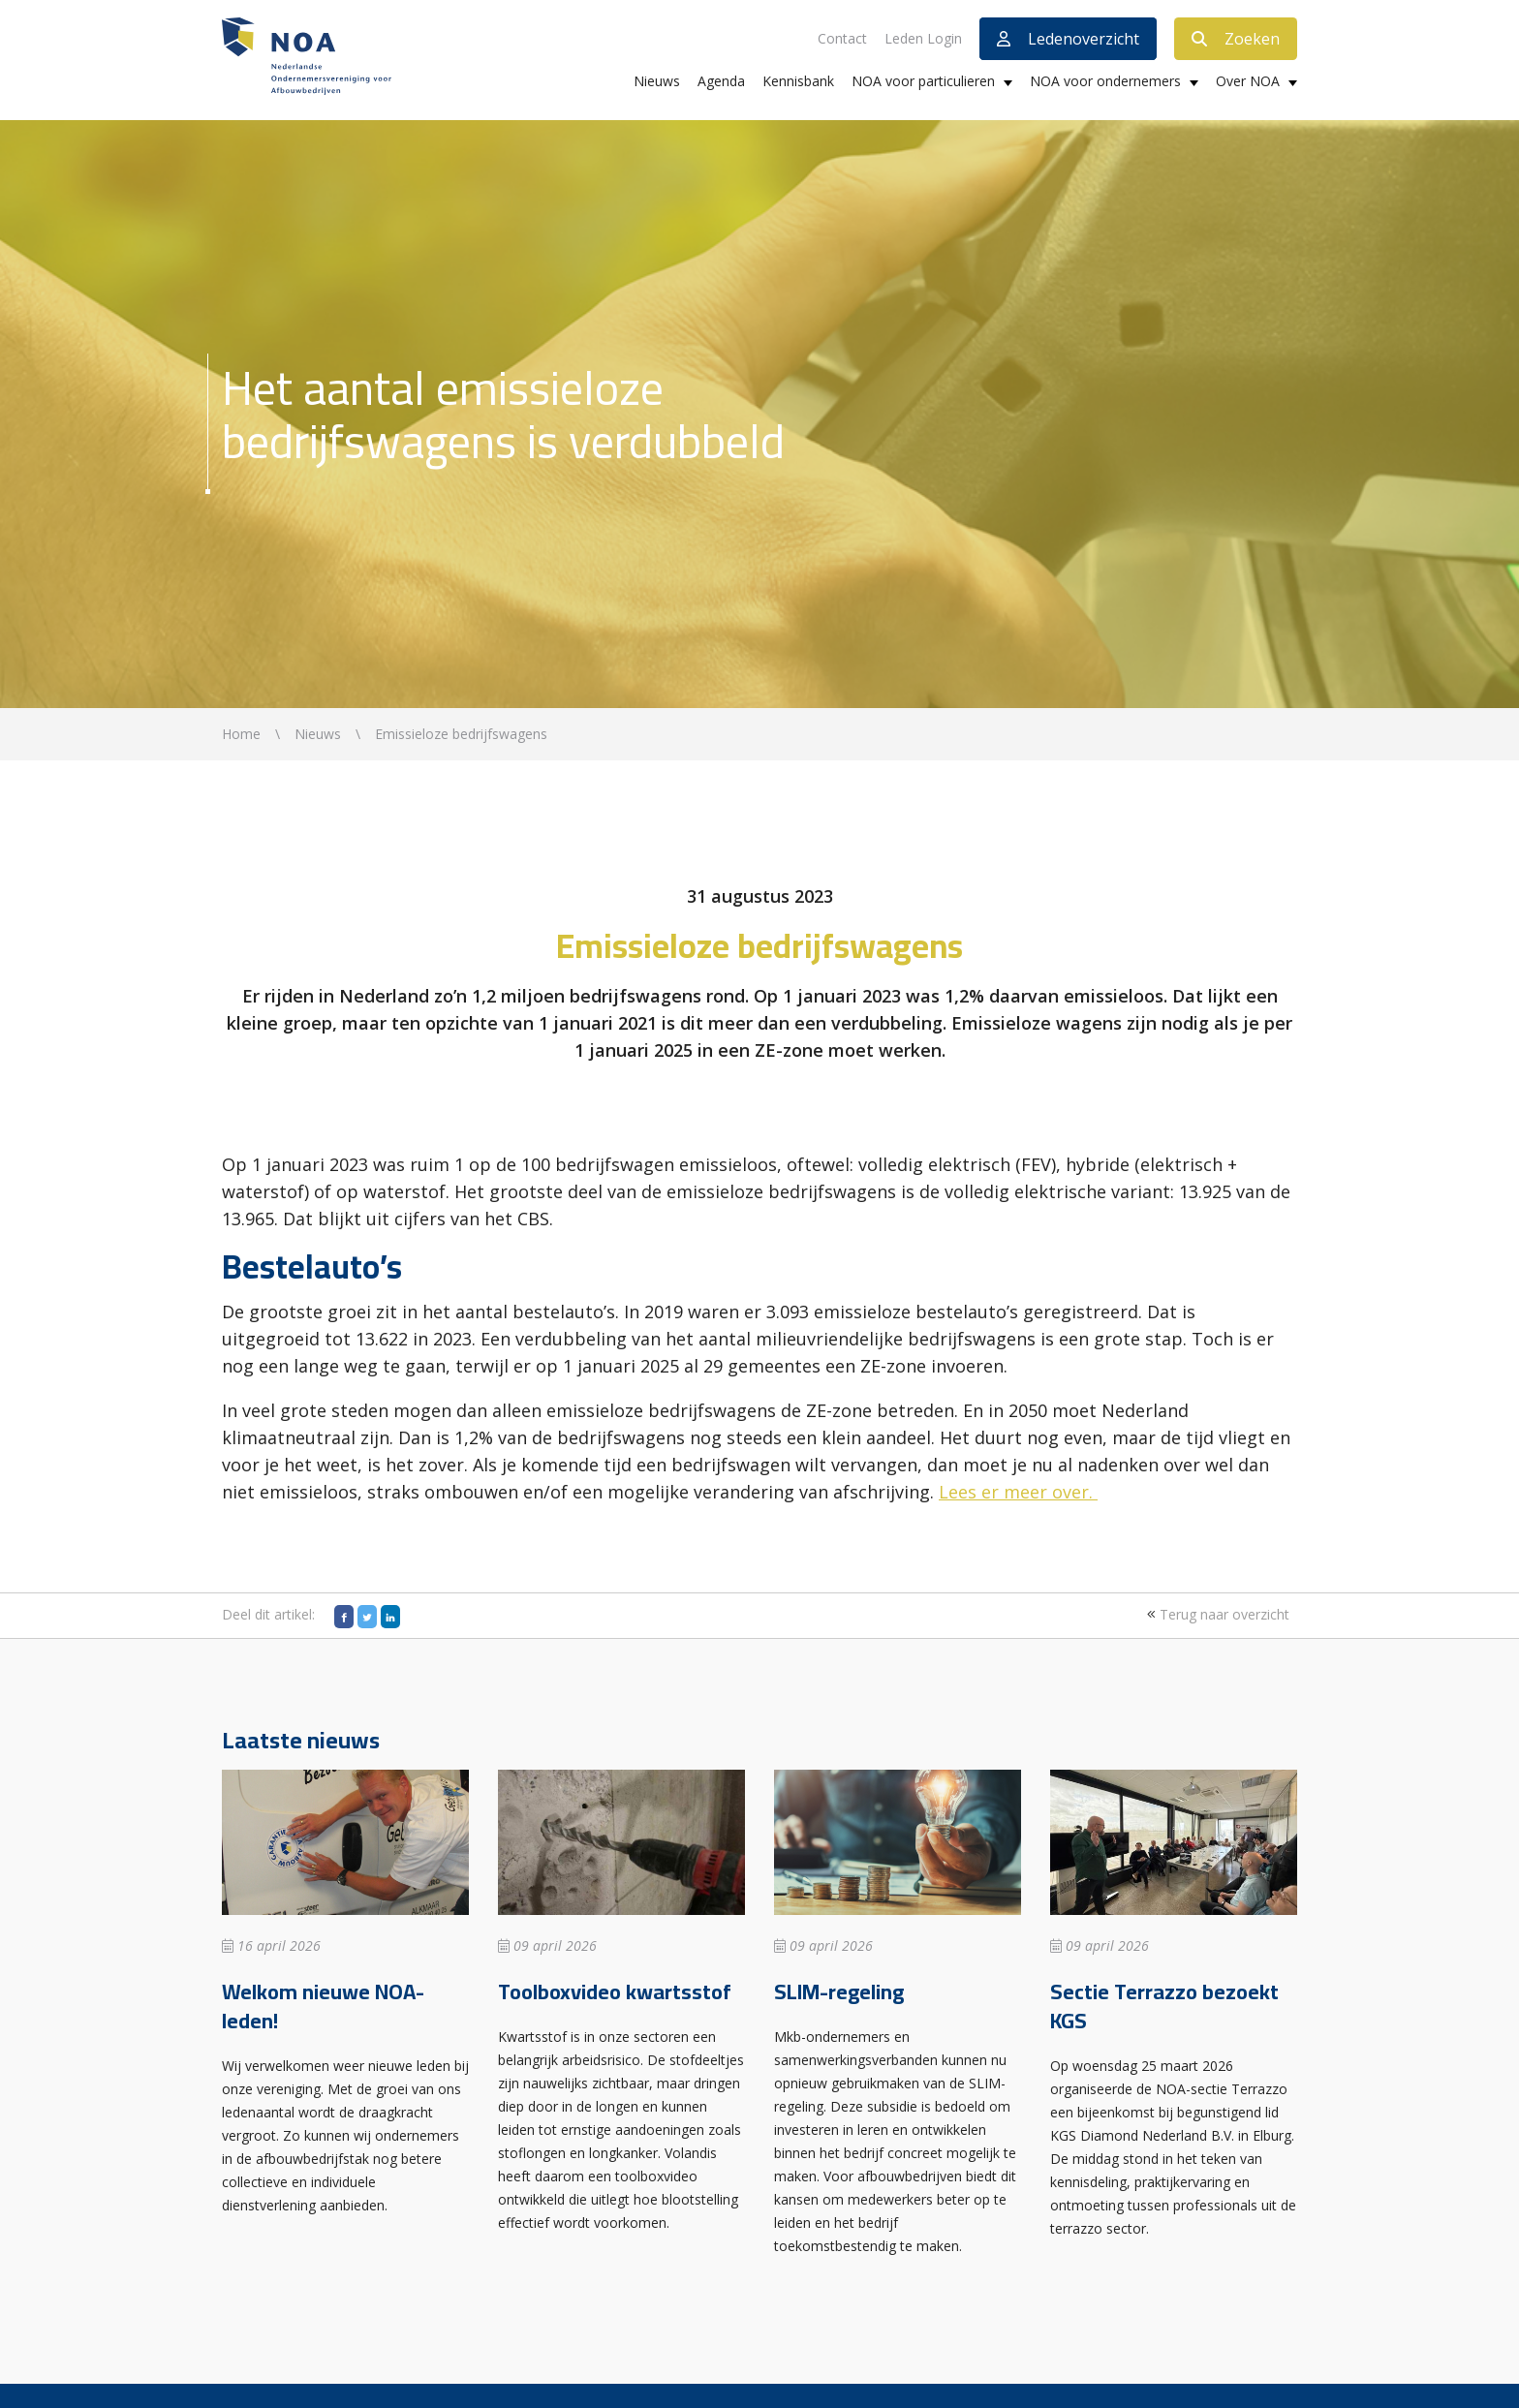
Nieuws (657, 81)
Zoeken (1236, 38)
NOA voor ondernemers (1105, 81)
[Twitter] (367, 1616)
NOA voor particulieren (923, 81)
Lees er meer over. (1016, 1491)
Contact (842, 38)
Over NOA (1248, 81)
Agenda (721, 81)
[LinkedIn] (390, 1616)
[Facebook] (344, 1616)
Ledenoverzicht (1068, 38)
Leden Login (923, 38)
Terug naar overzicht (1215, 1614)
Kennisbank (798, 81)
